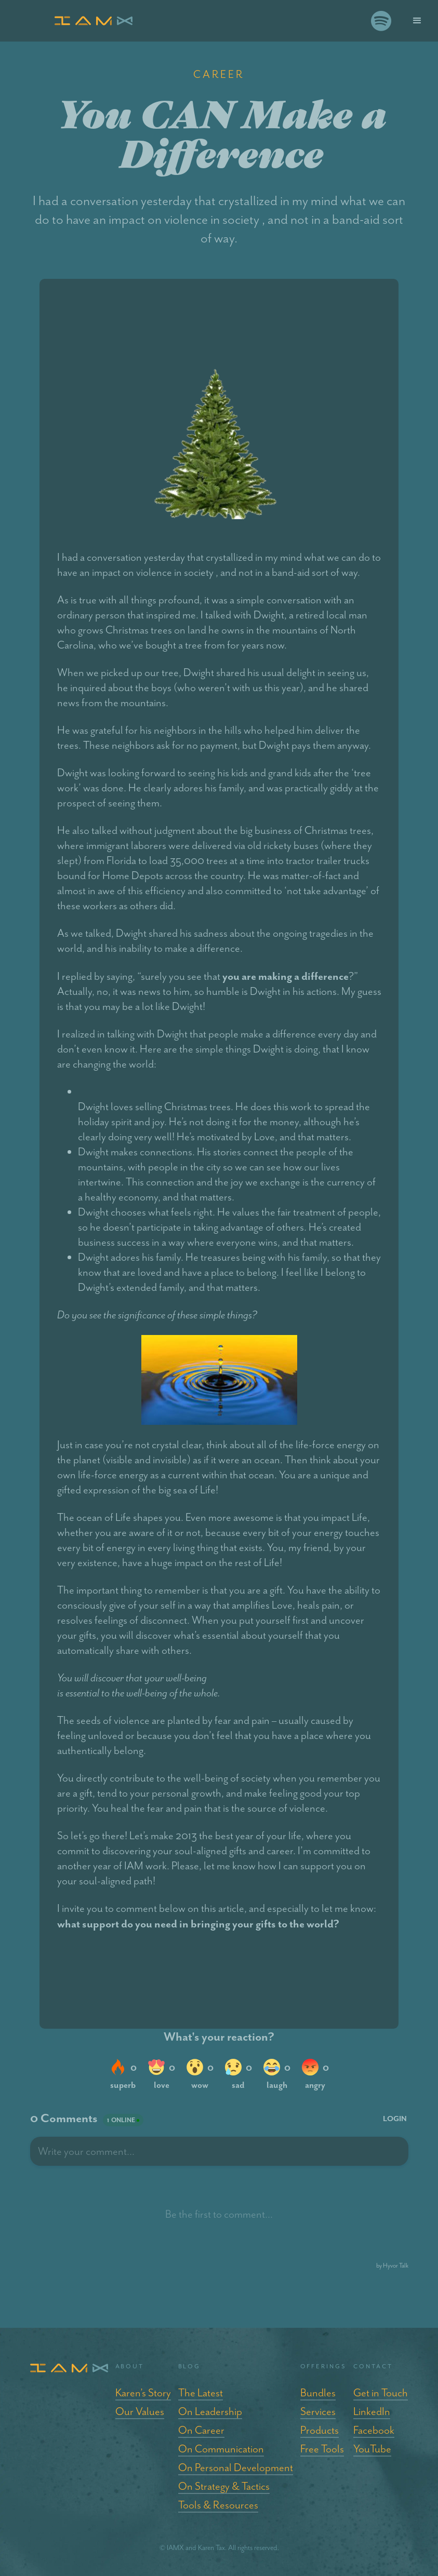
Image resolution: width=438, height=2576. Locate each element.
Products (319, 2430)
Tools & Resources (218, 2505)
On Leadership (210, 2411)
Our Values (139, 2411)
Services (318, 2411)
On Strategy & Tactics (224, 2486)
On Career (201, 2430)
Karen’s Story (143, 2392)
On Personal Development (235, 2467)
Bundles (318, 2392)
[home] (208, 20)
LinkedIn (371, 2411)
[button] (417, 20)
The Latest (200, 2392)
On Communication (221, 2449)
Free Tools (322, 2449)
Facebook (373, 2430)
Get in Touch (380, 2392)
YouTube (372, 2449)
